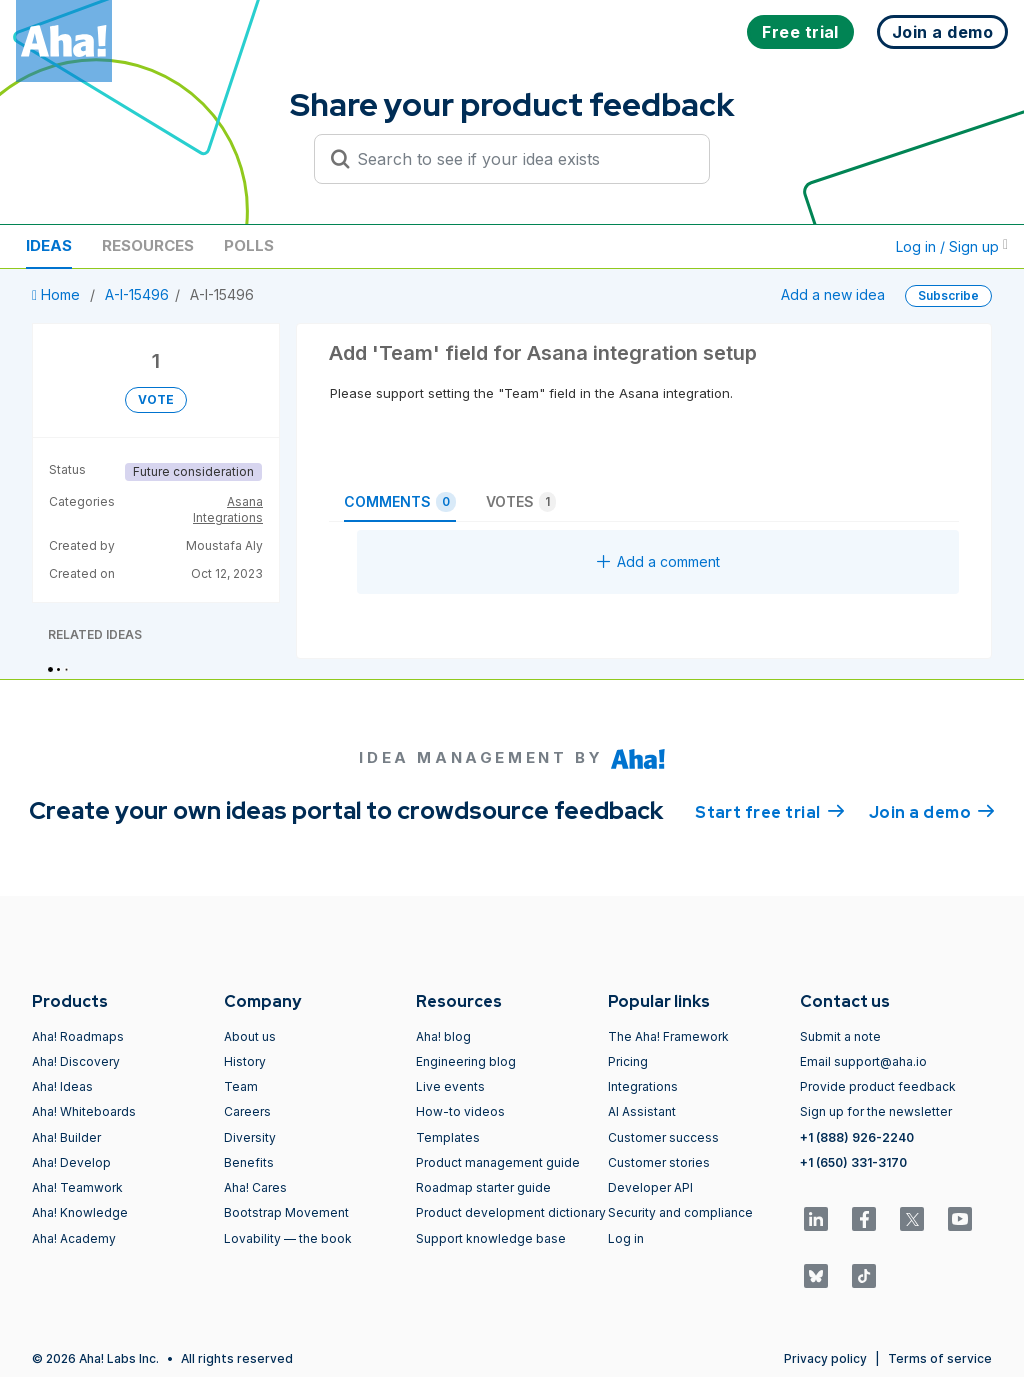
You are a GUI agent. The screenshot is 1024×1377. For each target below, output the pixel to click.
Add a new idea (833, 294)
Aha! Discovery (76, 1061)
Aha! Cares (255, 1187)
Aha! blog (443, 1036)
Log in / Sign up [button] (952, 246)
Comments (400, 502)
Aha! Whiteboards (84, 1111)
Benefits (249, 1162)
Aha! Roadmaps (78, 1036)
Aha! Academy (74, 1238)
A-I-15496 (137, 294)
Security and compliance (680, 1212)
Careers (247, 1111)
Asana (245, 501)
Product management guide (498, 1162)
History (245, 1061)
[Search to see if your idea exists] (521, 159)
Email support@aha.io (863, 1061)
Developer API (650, 1187)
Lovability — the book (288, 1238)
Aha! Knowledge (80, 1212)
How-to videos (460, 1111)
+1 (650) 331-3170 (853, 1162)
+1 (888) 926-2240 (857, 1137)
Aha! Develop (71, 1162)
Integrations (228, 517)
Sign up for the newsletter (876, 1111)
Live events (450, 1086)
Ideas (49, 245)
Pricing (628, 1061)
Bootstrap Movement (286, 1212)
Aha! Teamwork (77, 1187)
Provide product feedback (878, 1086)
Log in (626, 1238)
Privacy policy (825, 1358)
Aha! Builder (66, 1137)
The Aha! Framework (668, 1036)
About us (250, 1036)
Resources (148, 245)
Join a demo (932, 811)
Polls (249, 245)
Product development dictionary (511, 1212)
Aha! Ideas (62, 1086)
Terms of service (940, 1358)
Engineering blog (466, 1061)
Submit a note (840, 1036)
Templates (448, 1137)
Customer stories (659, 1162)
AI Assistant (642, 1111)
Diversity (250, 1137)
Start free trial (770, 811)
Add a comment (658, 561)
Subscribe (948, 295)
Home (58, 294)
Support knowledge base (491, 1238)
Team (241, 1086)
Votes (521, 502)
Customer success (663, 1137)
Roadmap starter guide (483, 1187)
